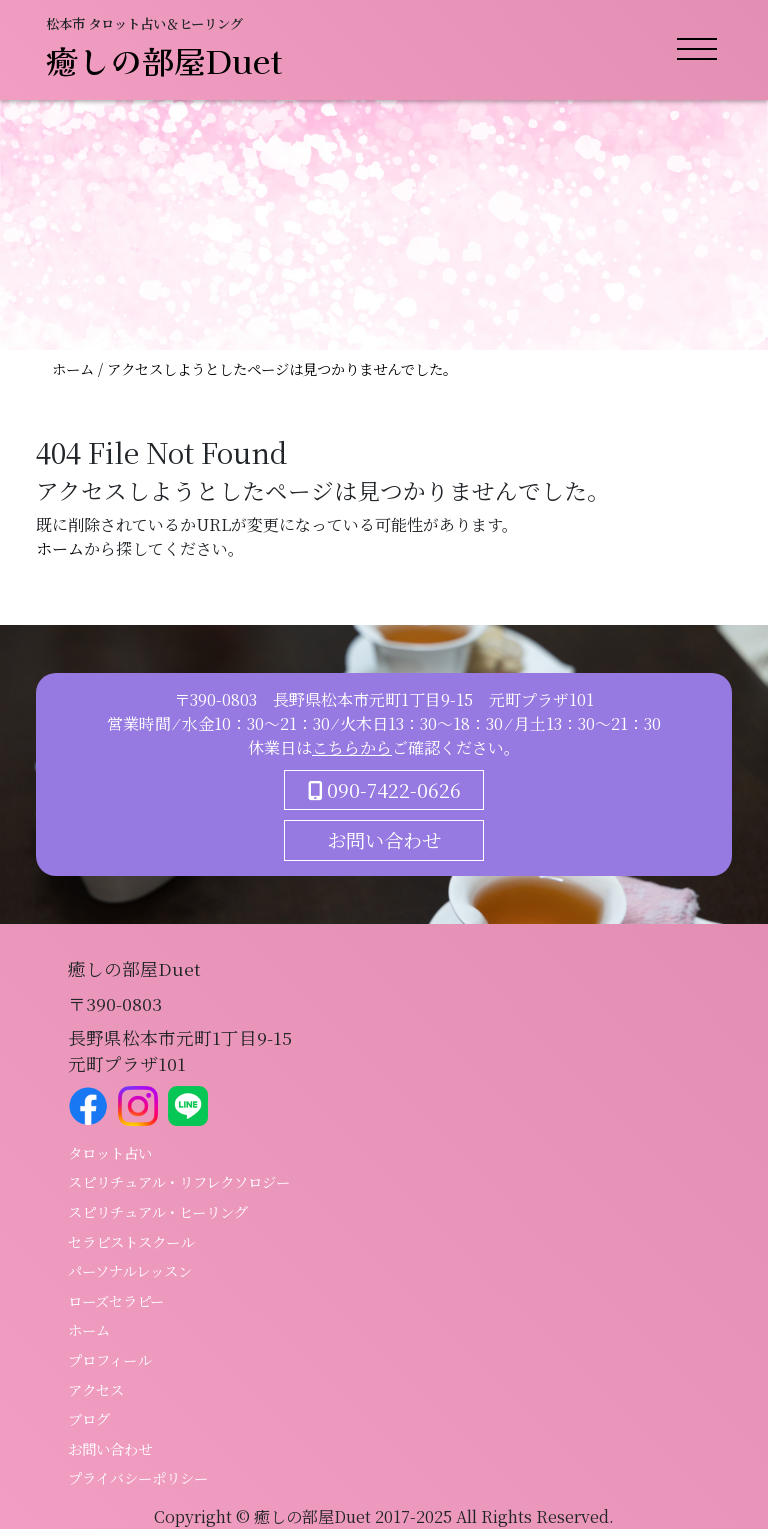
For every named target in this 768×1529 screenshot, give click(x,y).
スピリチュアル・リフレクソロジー (179, 1181)
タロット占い (110, 1152)
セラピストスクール (131, 1241)
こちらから (352, 747)
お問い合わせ (384, 839)
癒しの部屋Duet (164, 60)
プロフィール (109, 1359)
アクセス (96, 1389)
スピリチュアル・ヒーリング (158, 1211)
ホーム (75, 368)
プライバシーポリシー (138, 1477)
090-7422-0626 (384, 789)
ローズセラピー (116, 1300)
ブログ (89, 1418)
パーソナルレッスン (130, 1270)
